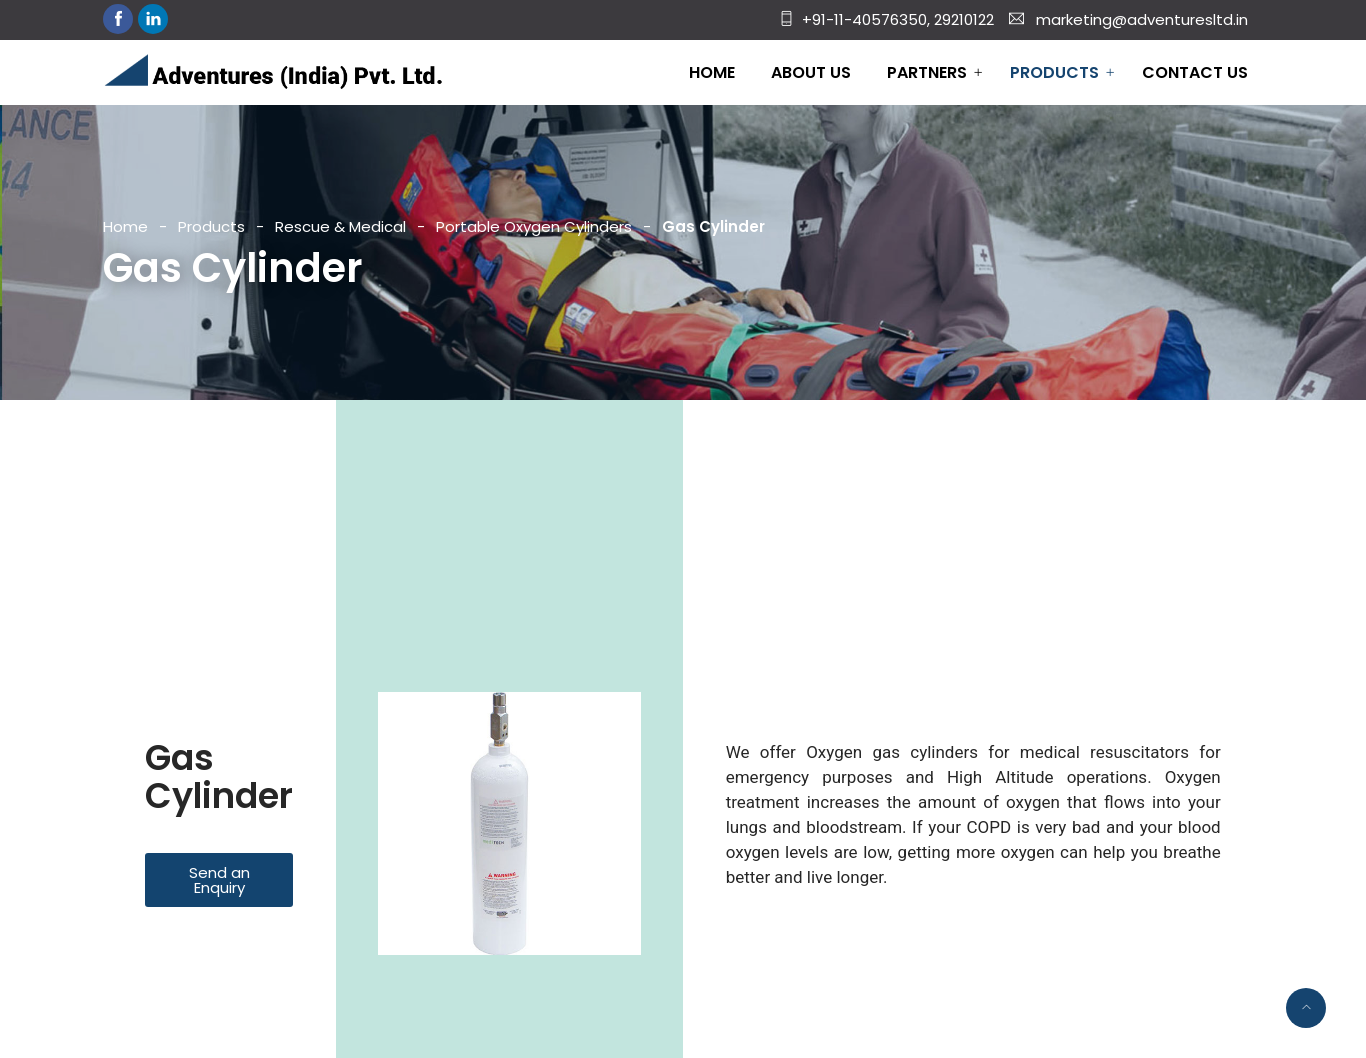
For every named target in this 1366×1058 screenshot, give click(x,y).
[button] (219, 880)
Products (1054, 72)
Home (712, 72)
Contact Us (1195, 72)
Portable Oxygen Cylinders (534, 226)
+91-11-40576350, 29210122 (898, 19)
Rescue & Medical (340, 226)
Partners (927, 72)
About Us (811, 72)
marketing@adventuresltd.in (1142, 19)
